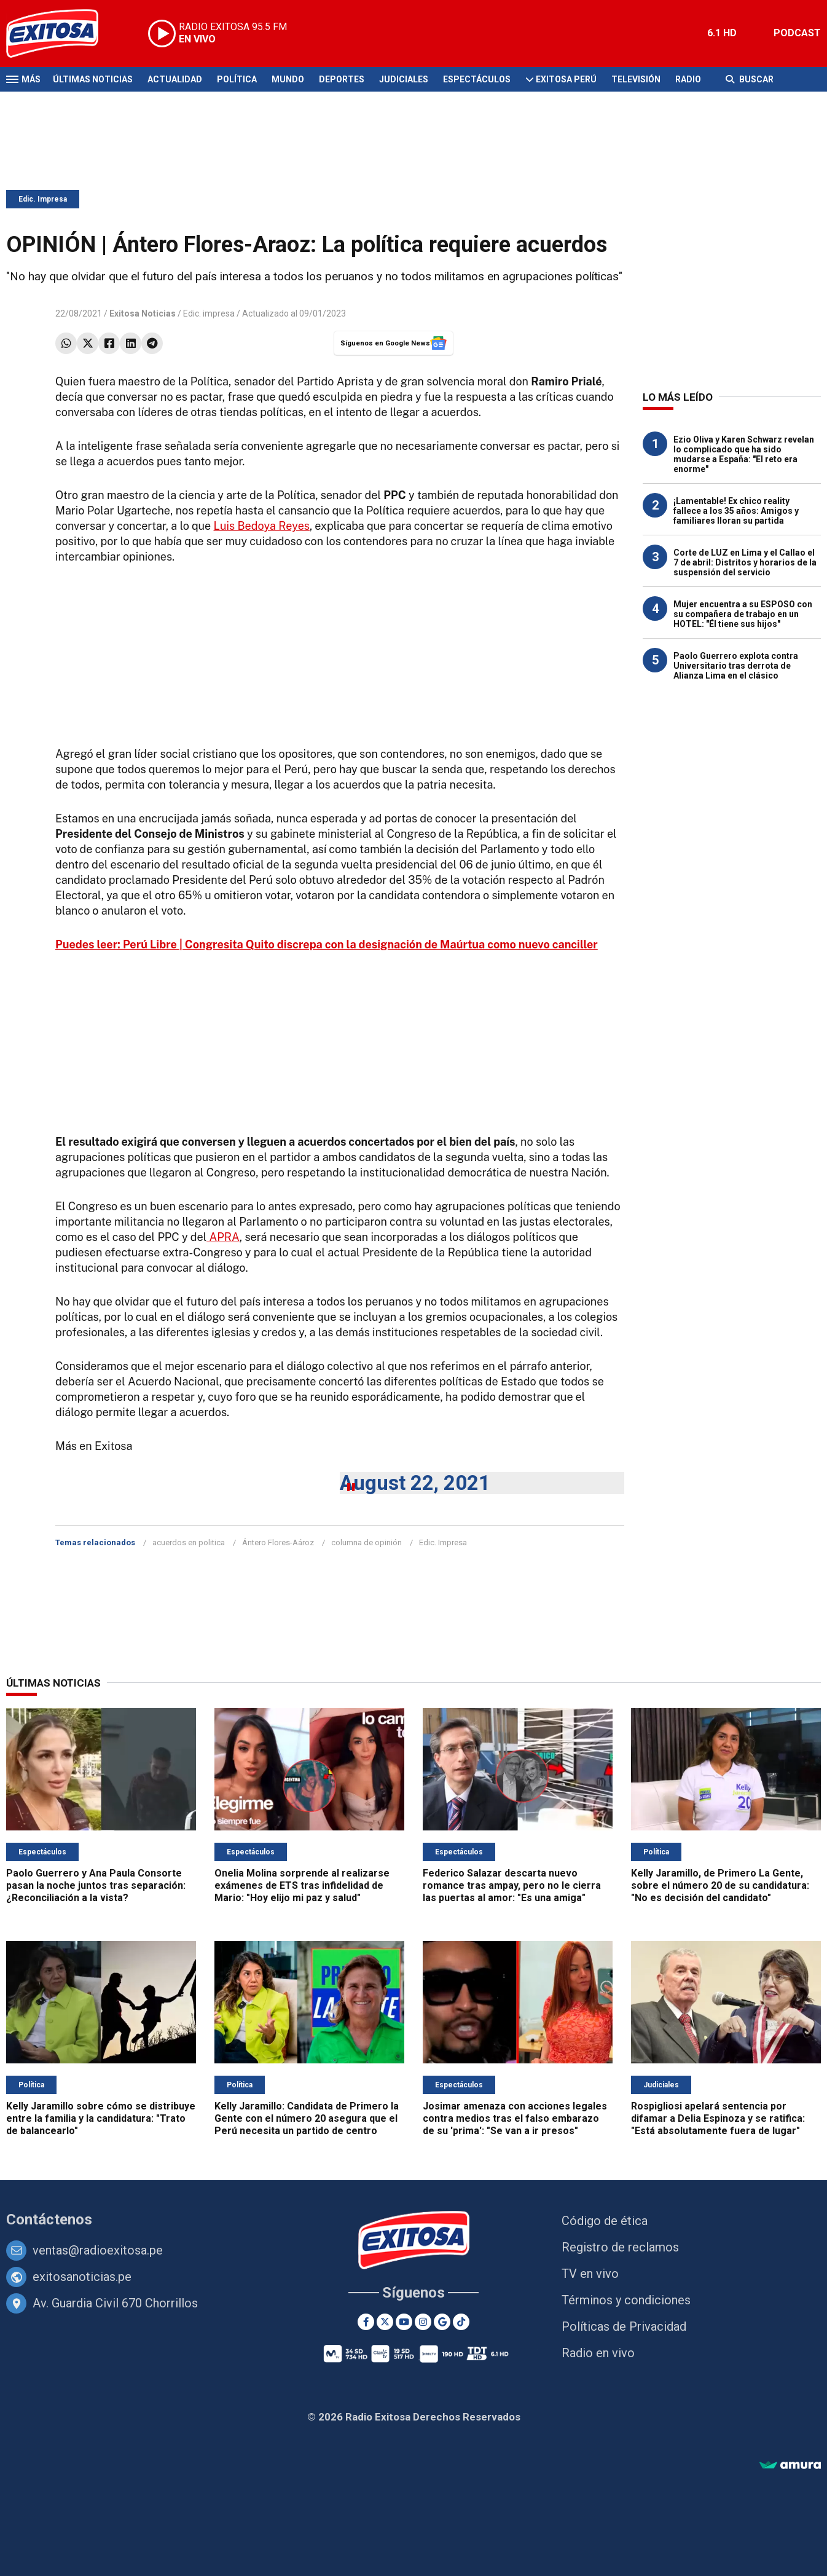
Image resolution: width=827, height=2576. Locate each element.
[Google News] (442, 2322)
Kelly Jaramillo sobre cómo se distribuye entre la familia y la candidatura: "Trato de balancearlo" (100, 2118)
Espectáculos (477, 79)
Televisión (635, 79)
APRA (223, 1237)
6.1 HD (722, 33)
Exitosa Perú (566, 79)
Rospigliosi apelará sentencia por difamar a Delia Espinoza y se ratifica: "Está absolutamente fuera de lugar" (718, 2118)
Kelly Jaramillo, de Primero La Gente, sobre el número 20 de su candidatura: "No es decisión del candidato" (720, 1885)
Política (237, 79)
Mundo (288, 79)
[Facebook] (366, 2322)
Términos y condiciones (626, 2300)
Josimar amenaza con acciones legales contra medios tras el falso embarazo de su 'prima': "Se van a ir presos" (515, 2118)
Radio (688, 79)
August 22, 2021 (415, 1483)
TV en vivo (590, 2273)
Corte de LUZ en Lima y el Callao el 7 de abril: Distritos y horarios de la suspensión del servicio (745, 562)
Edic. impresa (209, 313)
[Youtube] (404, 2322)
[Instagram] (423, 2322)
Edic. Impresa (42, 199)
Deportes (341, 79)
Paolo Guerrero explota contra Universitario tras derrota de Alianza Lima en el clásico (735, 665)
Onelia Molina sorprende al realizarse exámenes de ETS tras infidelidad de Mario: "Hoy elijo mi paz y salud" (302, 1885)
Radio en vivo (598, 2353)
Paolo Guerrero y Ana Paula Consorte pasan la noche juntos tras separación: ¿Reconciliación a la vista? (96, 1885)
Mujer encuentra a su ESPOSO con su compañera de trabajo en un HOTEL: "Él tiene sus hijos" (742, 614)
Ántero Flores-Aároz (278, 1542)
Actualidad (174, 79)
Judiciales (403, 79)
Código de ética (605, 2220)
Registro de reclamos (620, 2247)
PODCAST (797, 33)
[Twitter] (385, 2322)
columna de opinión (366, 1542)
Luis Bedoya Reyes (262, 525)
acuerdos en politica (188, 1542)
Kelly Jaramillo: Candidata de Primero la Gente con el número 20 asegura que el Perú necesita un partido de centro (306, 2118)
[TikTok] (461, 2322)
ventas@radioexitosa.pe (98, 2250)
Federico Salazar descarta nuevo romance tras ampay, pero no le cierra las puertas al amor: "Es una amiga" (512, 1885)
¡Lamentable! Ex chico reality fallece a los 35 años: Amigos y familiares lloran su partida (736, 511)
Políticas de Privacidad (624, 2326)
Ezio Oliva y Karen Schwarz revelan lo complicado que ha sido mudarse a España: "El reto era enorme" (743, 454)
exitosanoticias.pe (82, 2276)
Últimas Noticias (93, 79)
